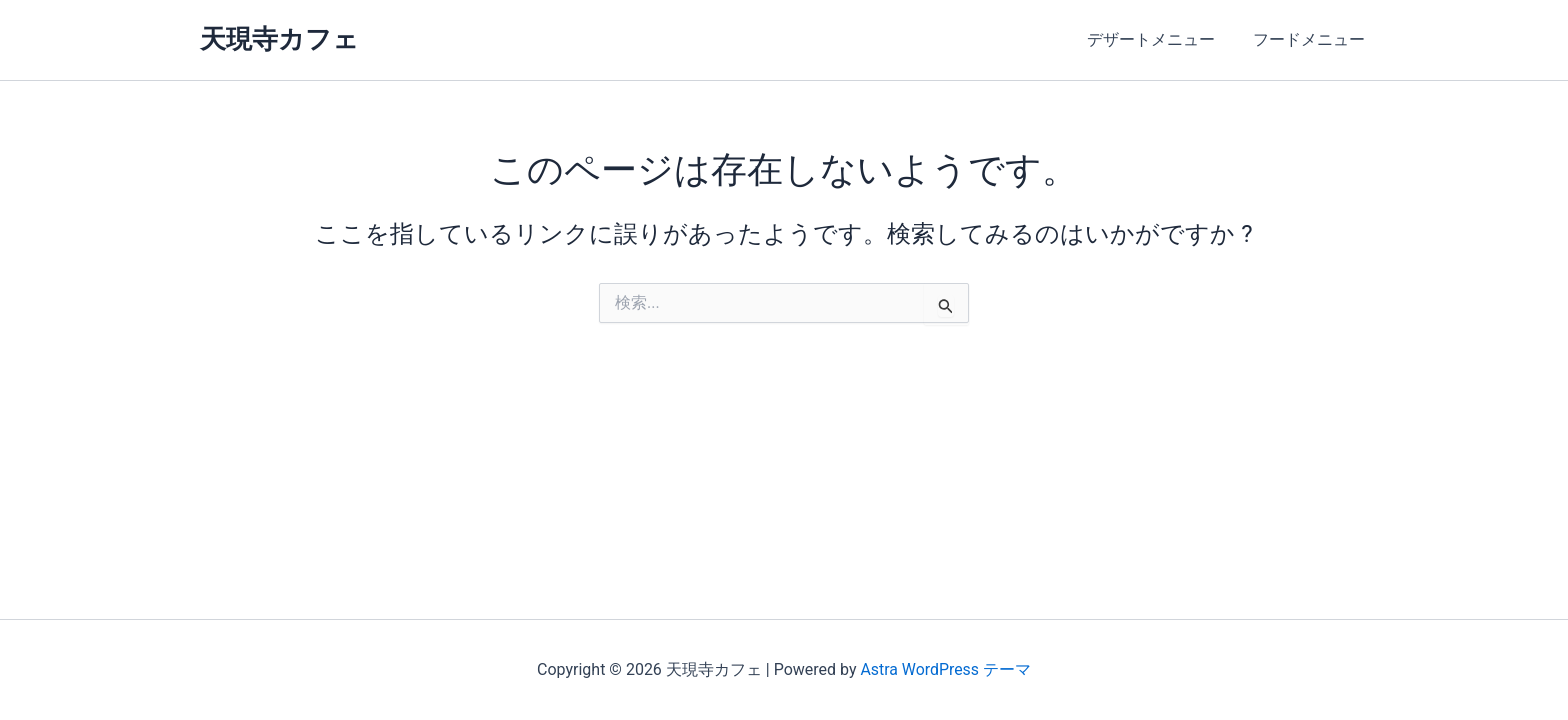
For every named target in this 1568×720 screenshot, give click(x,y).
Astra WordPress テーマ (945, 669)
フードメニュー (1312, 39)
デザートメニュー (1160, 39)
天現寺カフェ (279, 39)
